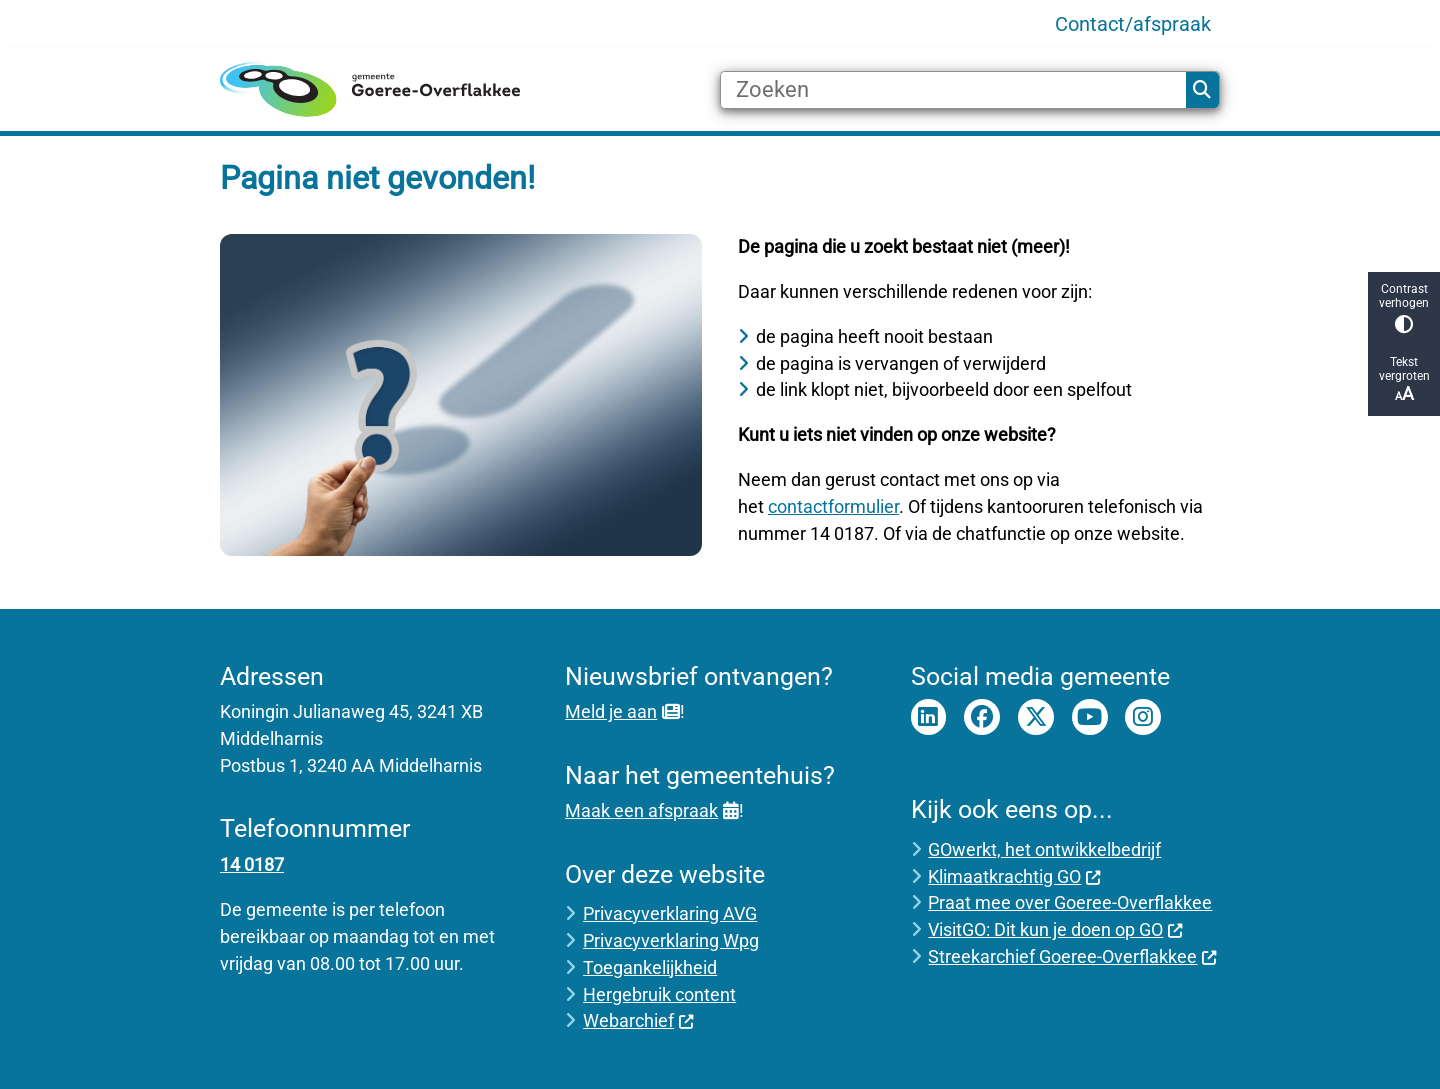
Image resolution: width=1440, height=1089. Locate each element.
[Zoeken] (953, 90)
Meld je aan (622, 711)
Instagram (1143, 717)
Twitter (1036, 717)
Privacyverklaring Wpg (671, 940)
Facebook (982, 717)
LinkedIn (929, 717)
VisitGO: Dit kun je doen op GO (1055, 929)
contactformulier (833, 506)
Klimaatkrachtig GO (1014, 876)
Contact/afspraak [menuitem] (1133, 24)
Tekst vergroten (1404, 379)
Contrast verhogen (1404, 307)
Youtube (1090, 717)
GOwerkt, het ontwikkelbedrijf (1044, 849)
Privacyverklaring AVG (670, 913)
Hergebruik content (659, 994)
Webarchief (638, 1020)
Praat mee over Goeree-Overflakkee (1070, 902)
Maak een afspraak (651, 810)
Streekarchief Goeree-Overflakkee (1072, 956)
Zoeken (1202, 90)
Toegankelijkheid (650, 967)
